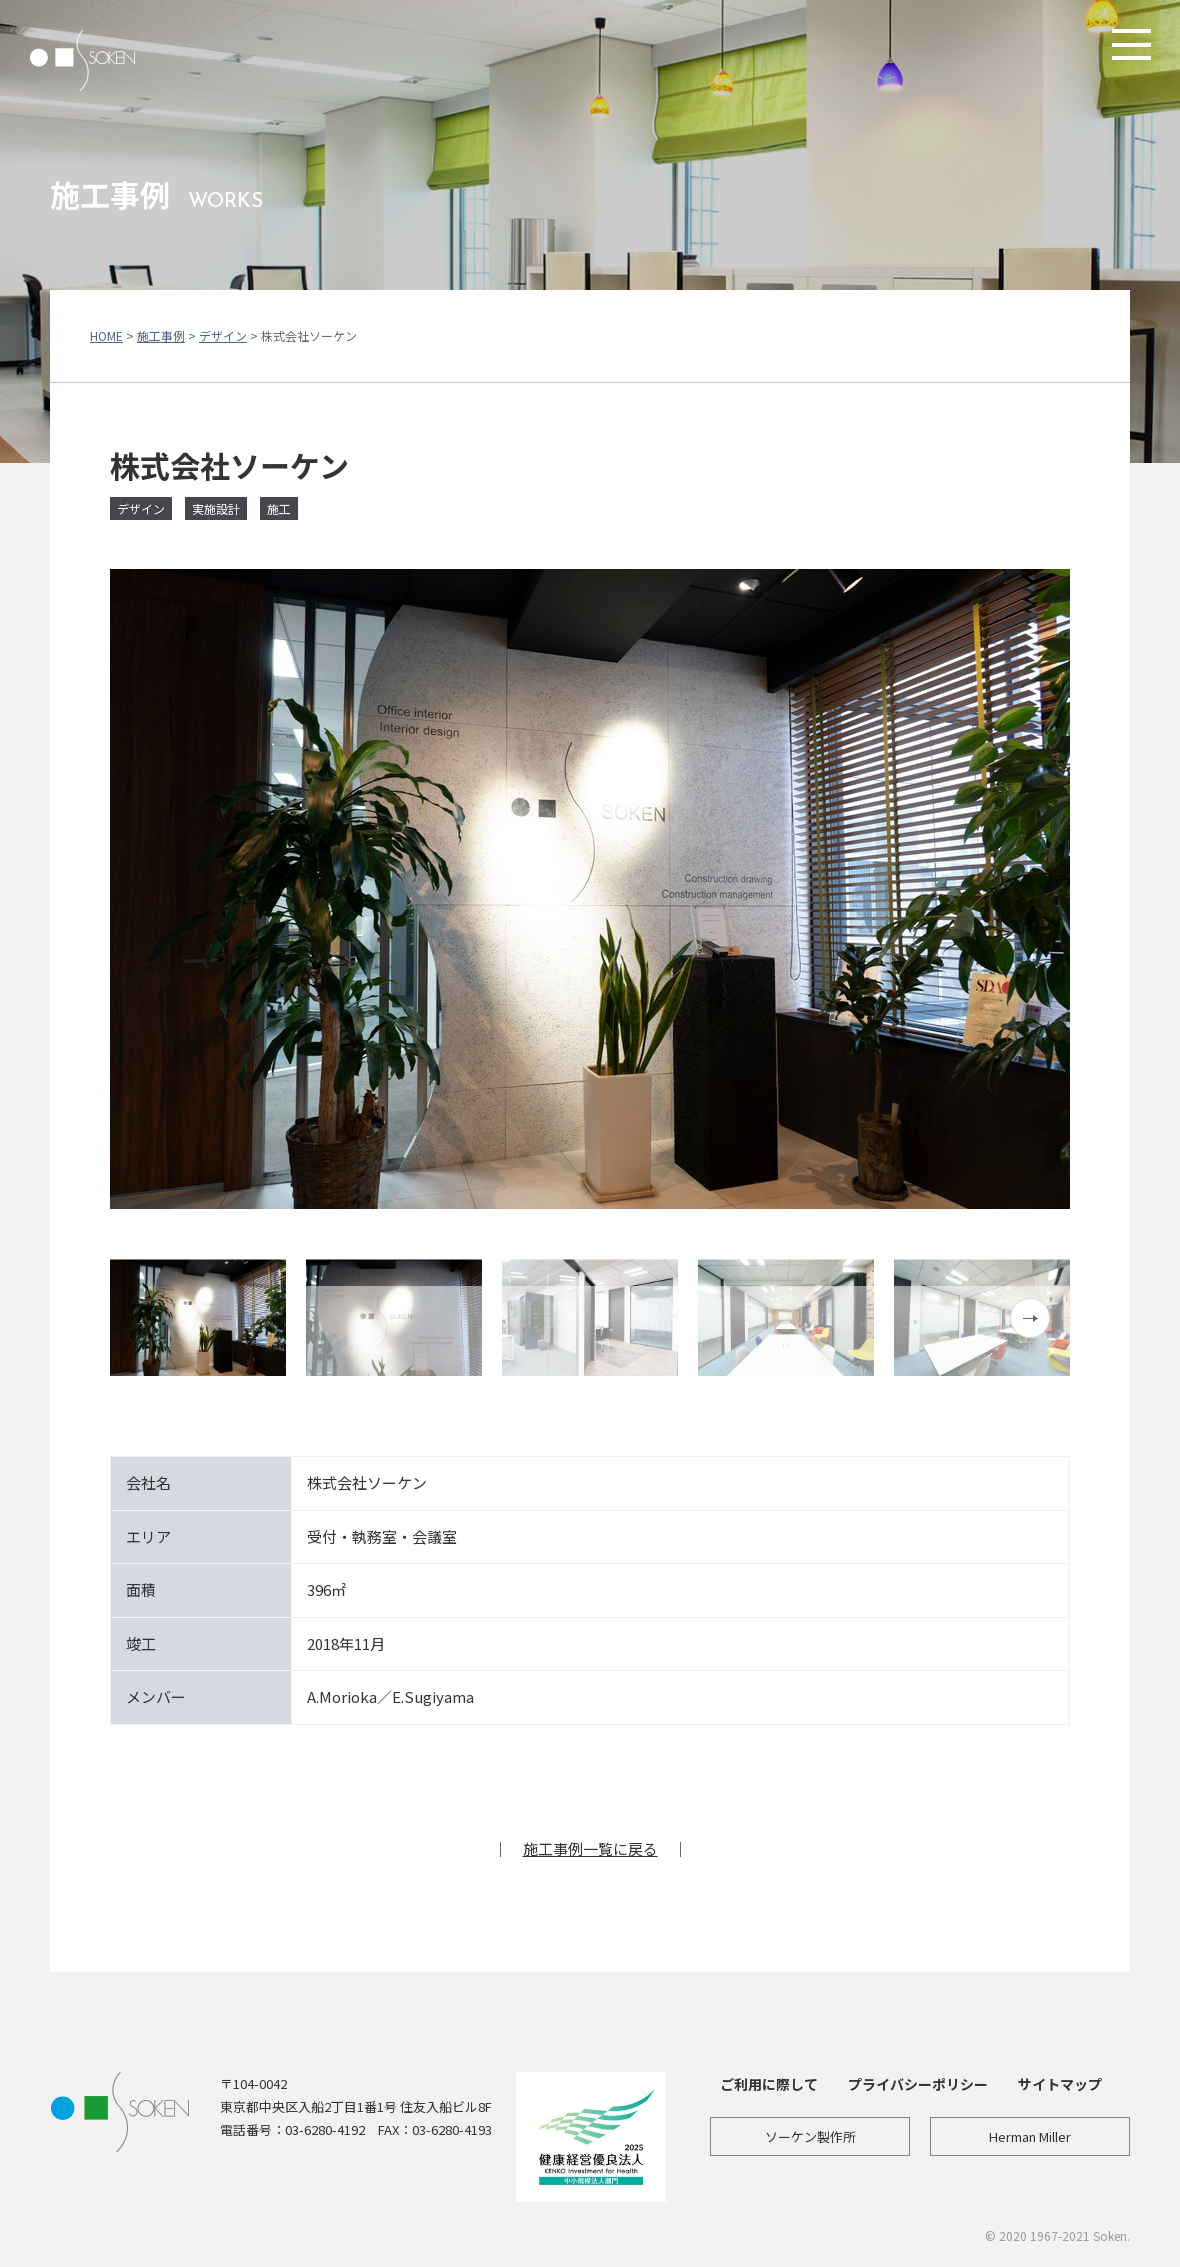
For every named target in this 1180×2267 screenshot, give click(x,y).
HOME (106, 335)
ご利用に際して (769, 2084)
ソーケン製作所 (810, 2136)
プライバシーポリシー (918, 2084)
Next (1030, 1318)
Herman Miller (1030, 2136)
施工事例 (161, 335)
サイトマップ (1060, 2084)
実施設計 (216, 508)
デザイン (223, 335)
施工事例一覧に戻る (590, 1848)
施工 (279, 508)
